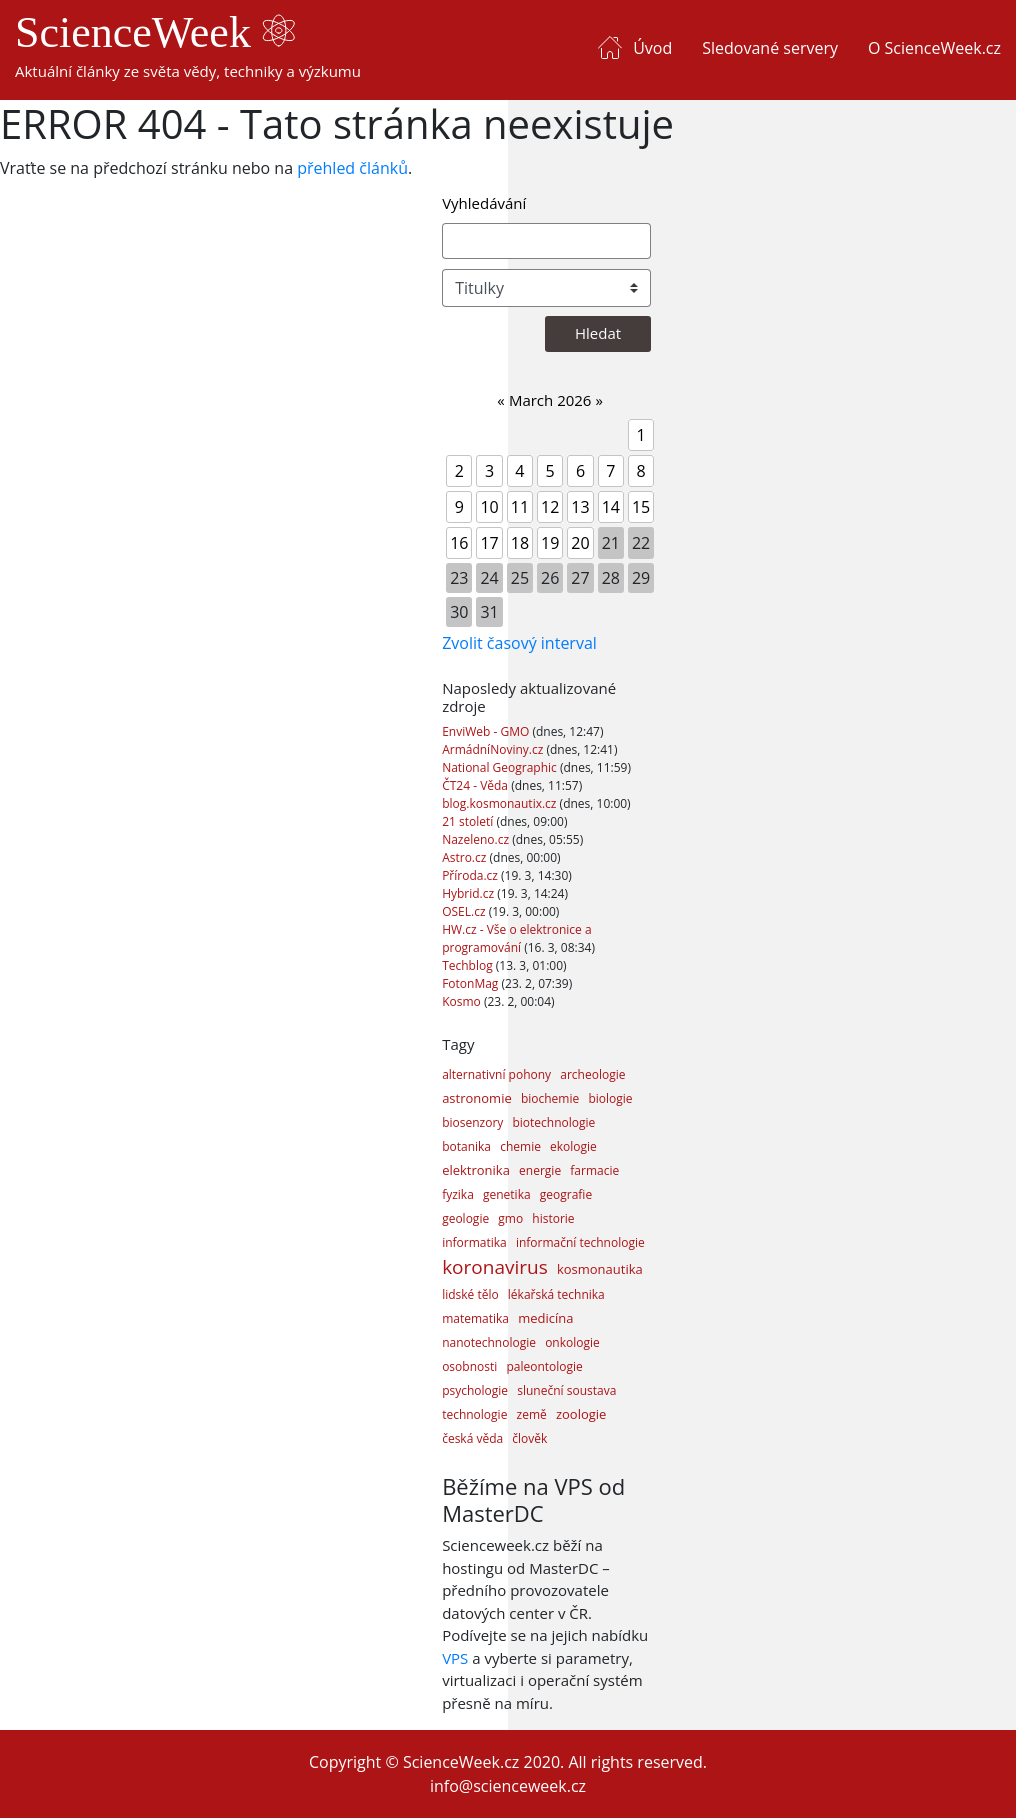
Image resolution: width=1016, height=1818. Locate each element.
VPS (455, 1658)
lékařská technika (556, 1294)
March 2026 (550, 400)
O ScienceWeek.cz (934, 48)
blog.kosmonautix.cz (500, 803)
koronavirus (495, 1267)
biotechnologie (553, 1122)
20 (580, 543)
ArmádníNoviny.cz (494, 749)
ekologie (573, 1146)
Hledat (598, 333)
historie (553, 1218)
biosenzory (472, 1122)
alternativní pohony (496, 1074)
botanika (466, 1146)
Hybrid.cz (469, 893)
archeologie (592, 1074)
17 (489, 543)
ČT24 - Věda (476, 785)
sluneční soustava (566, 1390)
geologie (465, 1218)
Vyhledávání (484, 203)
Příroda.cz (471, 875)
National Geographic (501, 767)
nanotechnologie (489, 1342)
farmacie (594, 1170)
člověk (529, 1438)
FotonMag (471, 983)
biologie (610, 1098)
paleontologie (544, 1366)
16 (459, 543)
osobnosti (469, 1366)
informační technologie (580, 1242)
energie (540, 1170)
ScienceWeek (155, 32)
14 (611, 507)
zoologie (581, 1414)
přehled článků (352, 168)
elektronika (476, 1170)
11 (520, 507)
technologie (474, 1414)
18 (520, 543)
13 (580, 507)
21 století (469, 821)
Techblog (469, 965)
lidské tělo (470, 1294)
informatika (474, 1242)
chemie (520, 1146)
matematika (475, 1318)
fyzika (458, 1194)
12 (550, 507)
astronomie (477, 1098)
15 (641, 507)
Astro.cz (465, 857)
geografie (566, 1194)
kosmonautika (600, 1269)
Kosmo (463, 1001)
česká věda (472, 1438)
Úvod (652, 48)
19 (550, 543)
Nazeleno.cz (477, 839)
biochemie (550, 1098)
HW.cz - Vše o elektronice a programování (516, 938)
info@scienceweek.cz (508, 1786)
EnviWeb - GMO (487, 731)
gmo (510, 1218)
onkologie (572, 1342)
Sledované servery (770, 48)
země (532, 1414)
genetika (507, 1194)
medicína (545, 1318)
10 (489, 507)
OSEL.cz (465, 911)
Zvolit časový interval (519, 643)
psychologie (475, 1390)
